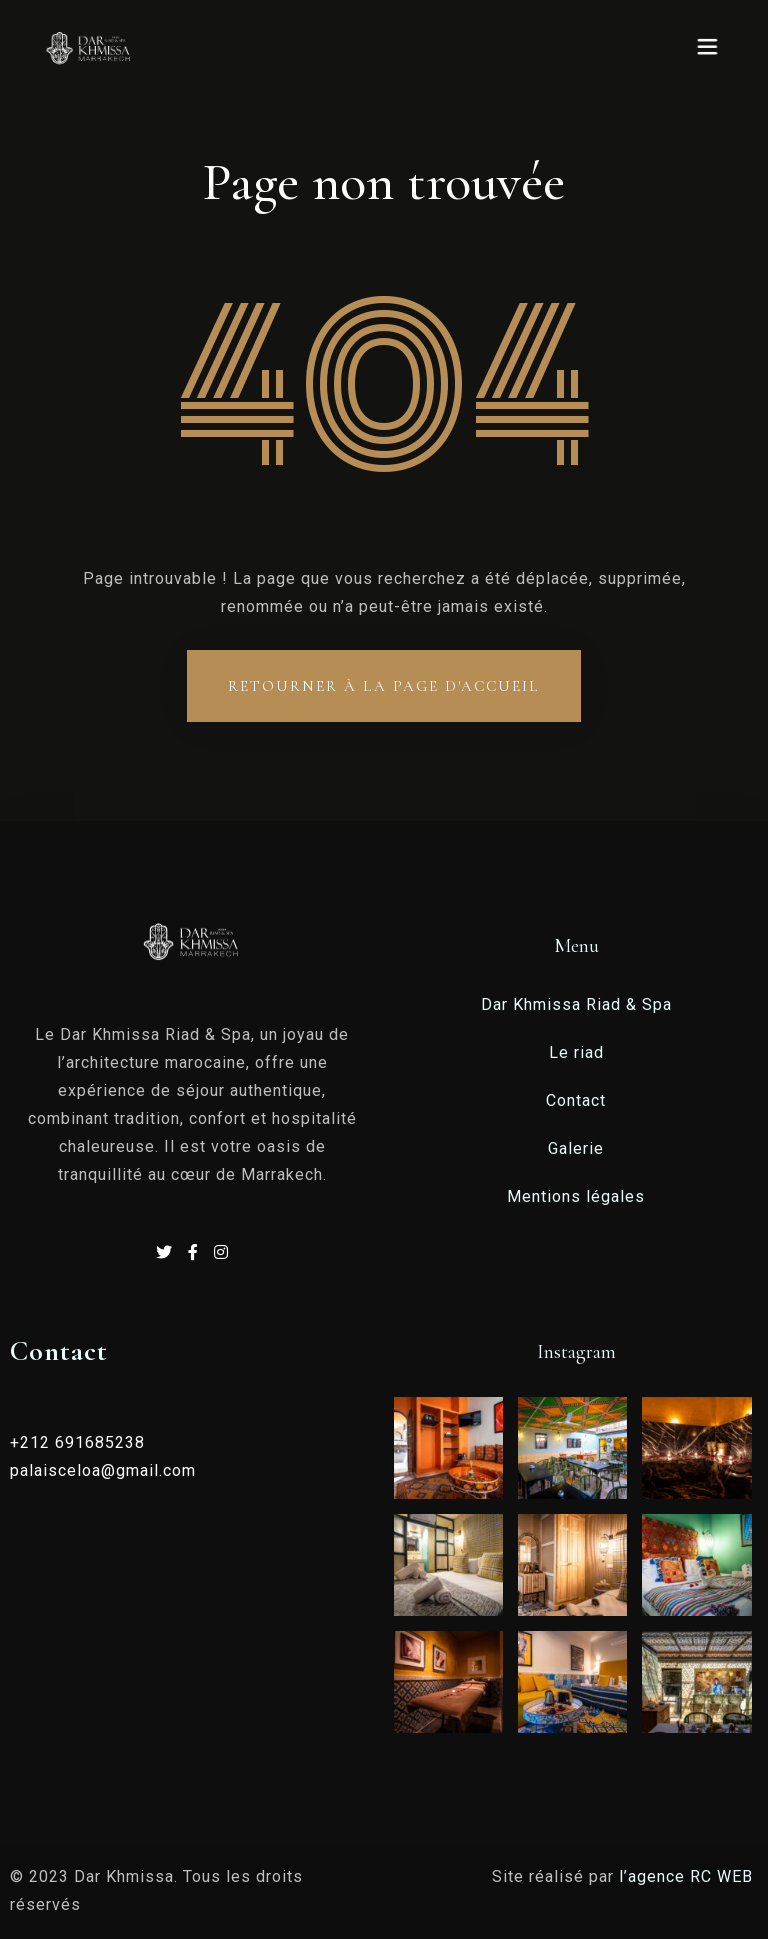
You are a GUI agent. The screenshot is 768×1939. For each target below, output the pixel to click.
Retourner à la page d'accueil (384, 686)
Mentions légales (576, 1196)
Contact (576, 1100)
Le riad (576, 1052)
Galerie (576, 1148)
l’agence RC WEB (688, 1876)
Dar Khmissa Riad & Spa (576, 1004)
